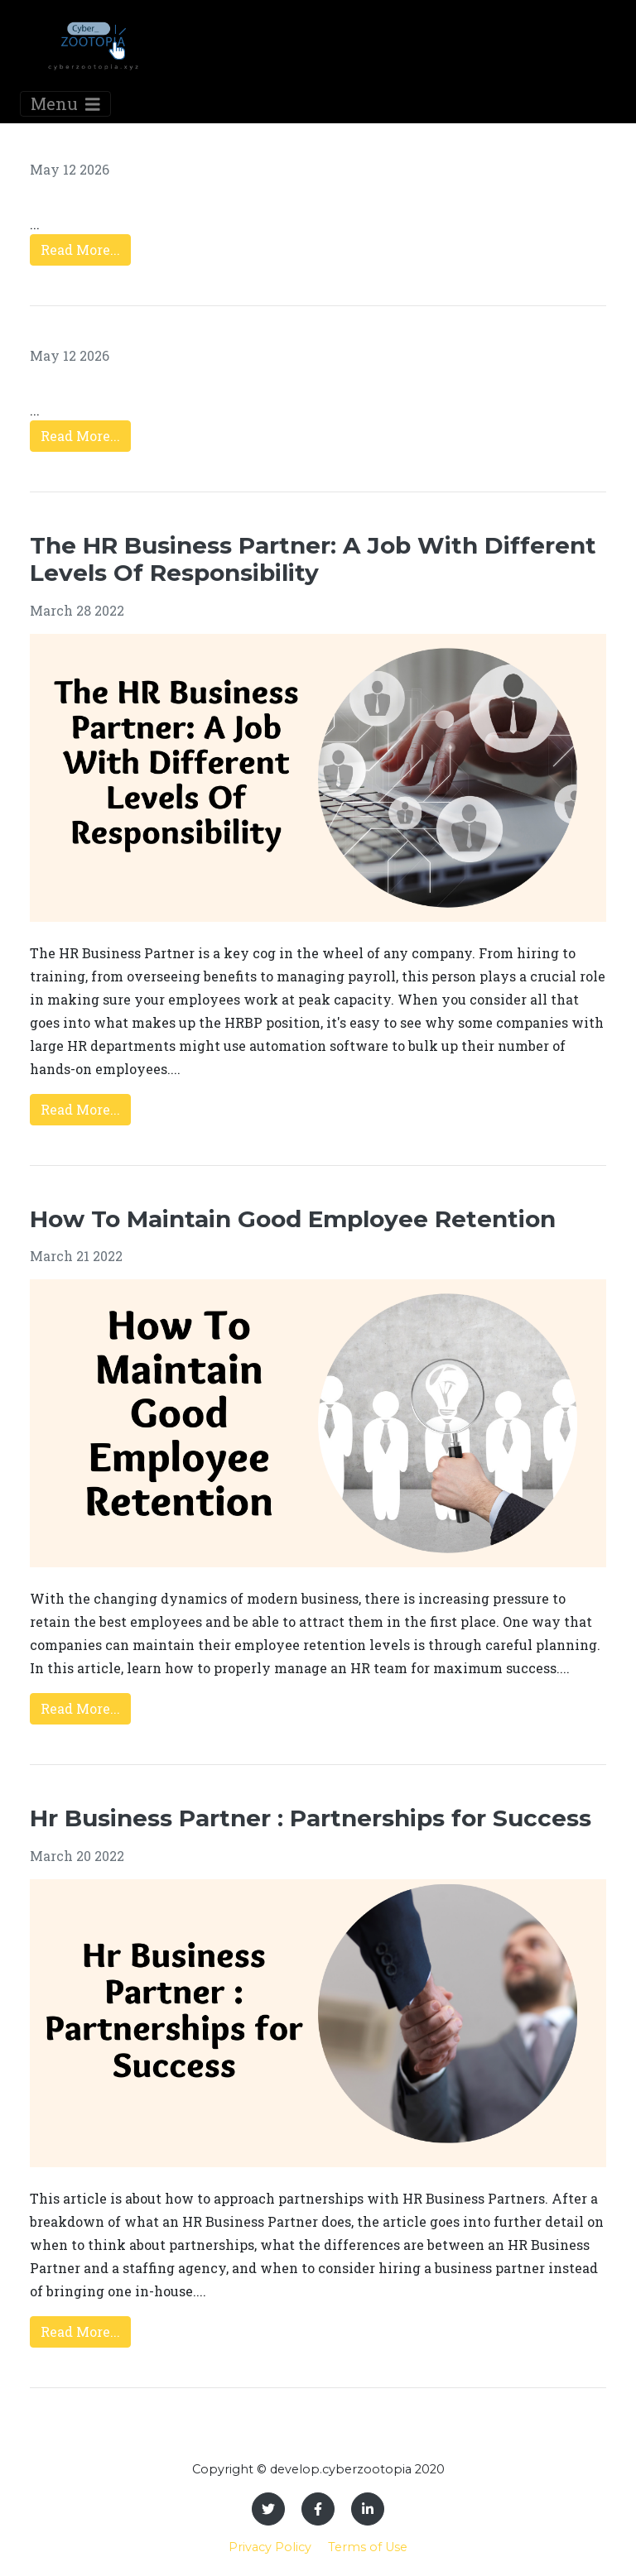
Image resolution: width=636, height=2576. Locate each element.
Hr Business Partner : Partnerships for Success (310, 1818)
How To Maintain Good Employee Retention (293, 1219)
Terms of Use (367, 2547)
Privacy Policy (270, 2547)
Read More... (80, 249)
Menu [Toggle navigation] (65, 103)
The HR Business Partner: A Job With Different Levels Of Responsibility (313, 559)
